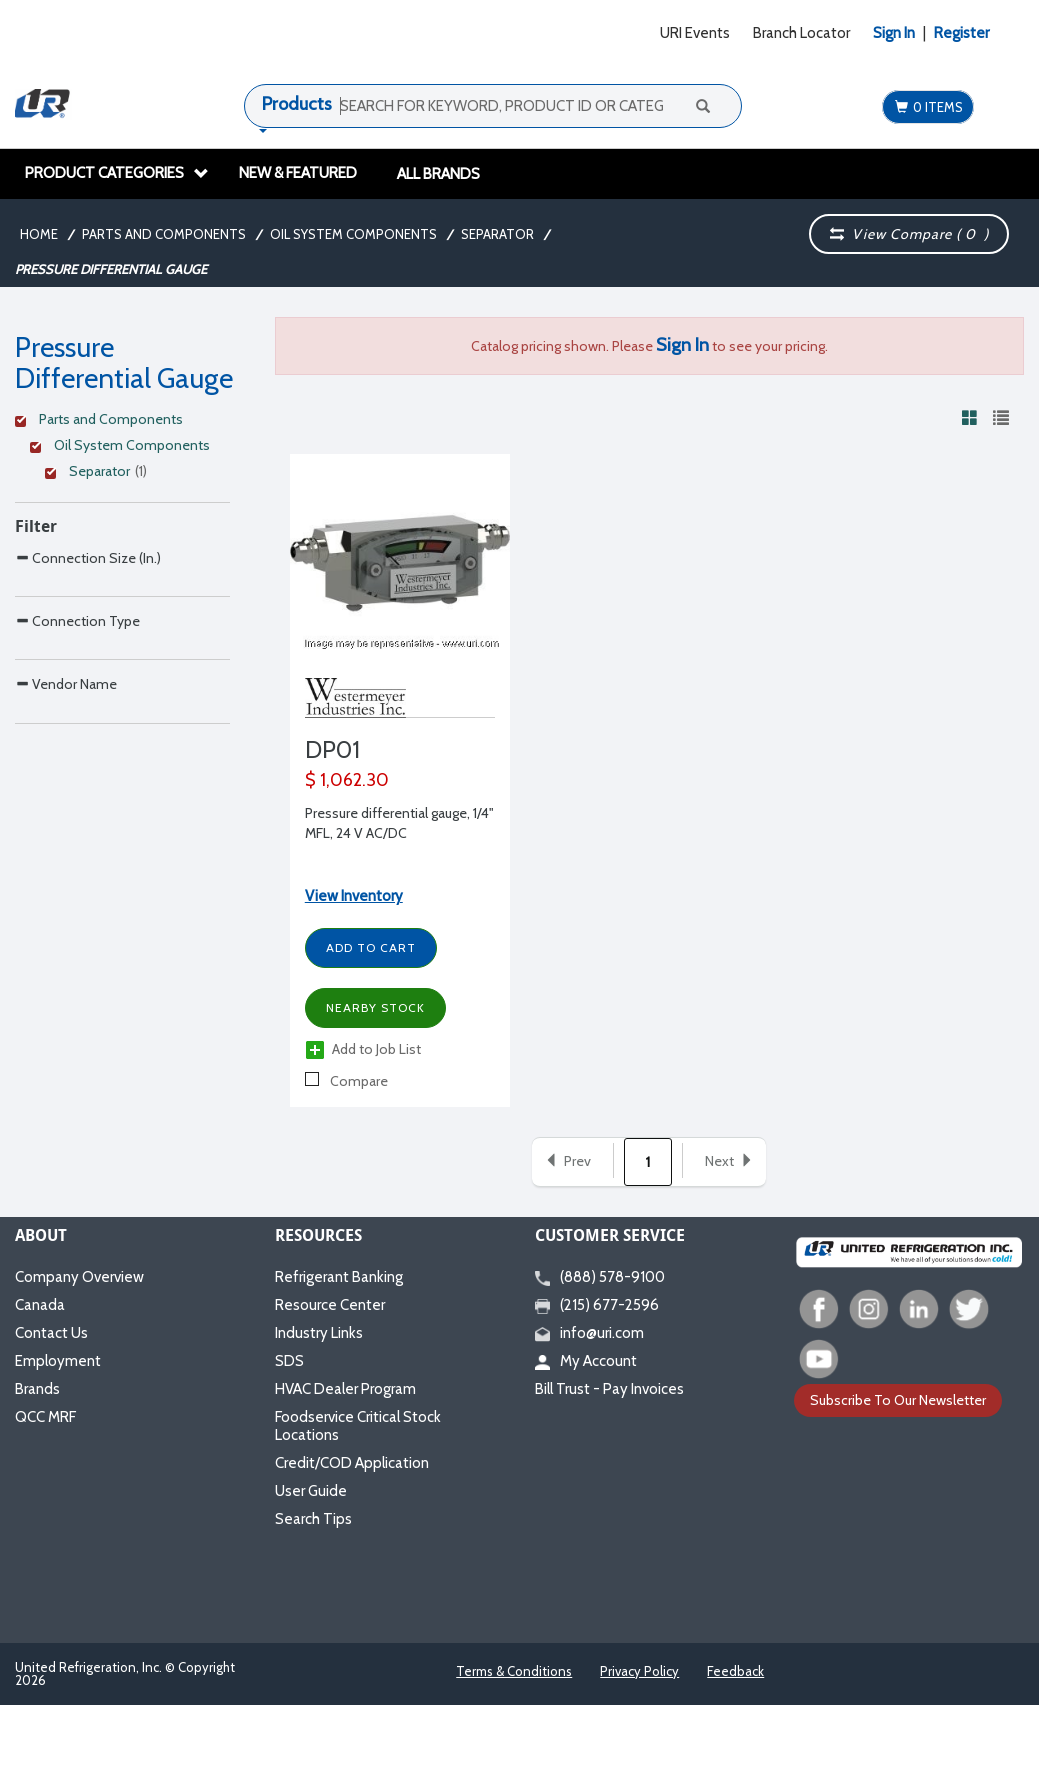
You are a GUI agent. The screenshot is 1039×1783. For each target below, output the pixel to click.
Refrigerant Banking (339, 1277)
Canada (40, 1305)
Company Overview (79, 1277)
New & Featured (298, 173)
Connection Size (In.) (88, 603)
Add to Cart (371, 947)
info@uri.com (589, 1333)
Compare (346, 1081)
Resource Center (330, 1305)
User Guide (311, 1491)
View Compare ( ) (909, 234)
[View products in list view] (1001, 417)
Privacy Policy (639, 1671)
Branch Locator (801, 33)
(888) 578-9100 (600, 1277)
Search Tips (313, 1519)
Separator (497, 234)
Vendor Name (66, 813)
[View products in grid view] (970, 417)
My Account (586, 1361)
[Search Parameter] (122, 648)
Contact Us (51, 1333)
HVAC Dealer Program (345, 1389)
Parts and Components (164, 234)
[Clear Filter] (119, 422)
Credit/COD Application (352, 1463)
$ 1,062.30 (347, 780)
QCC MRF (45, 1417)
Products (297, 104)
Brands (37, 1389)
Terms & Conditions (514, 1671)
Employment (58, 1361)
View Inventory (354, 896)
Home (39, 234)
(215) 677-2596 (597, 1305)
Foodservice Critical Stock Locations (358, 1426)
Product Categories (117, 173)
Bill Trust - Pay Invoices (609, 1389)
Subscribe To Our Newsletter (898, 1400)
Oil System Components (353, 234)
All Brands (438, 174)
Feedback (735, 1671)
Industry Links (319, 1333)
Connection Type (77, 708)
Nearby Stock (375, 1007)
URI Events (695, 33)
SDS (289, 1361)
